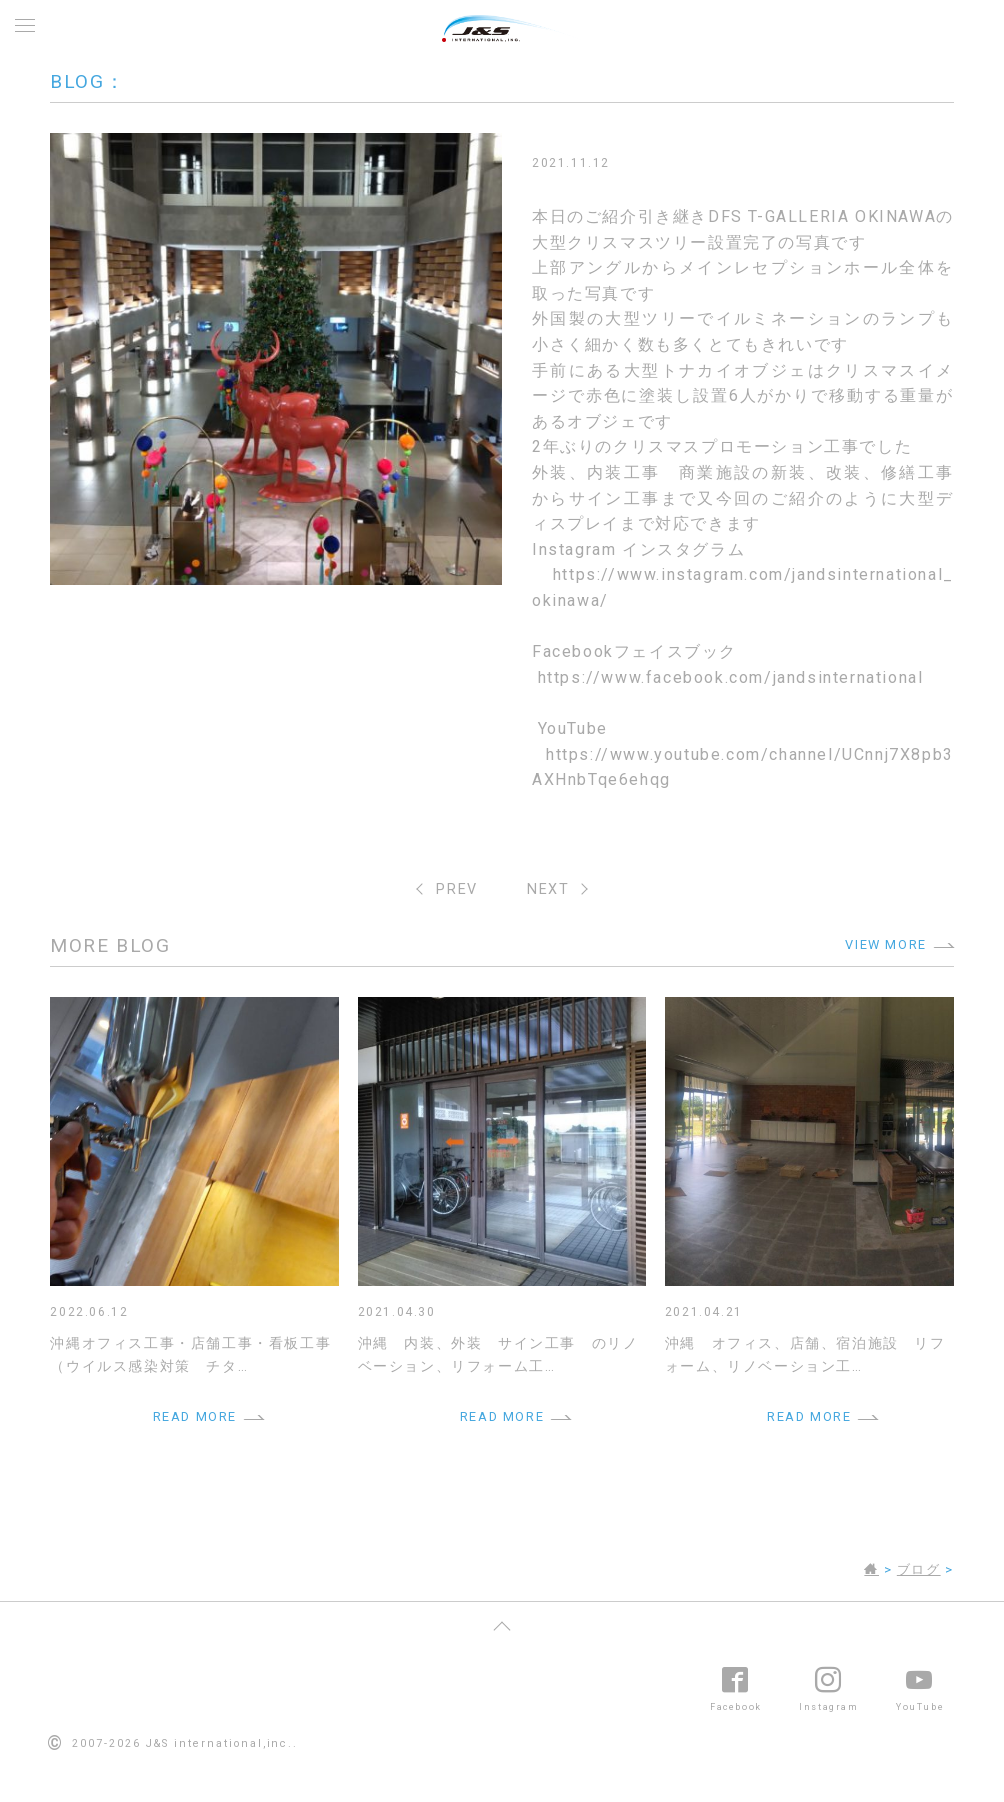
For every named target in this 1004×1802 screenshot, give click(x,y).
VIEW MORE (885, 944)
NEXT (548, 889)
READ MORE (195, 1416)
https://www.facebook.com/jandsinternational (731, 677)
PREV (456, 889)
